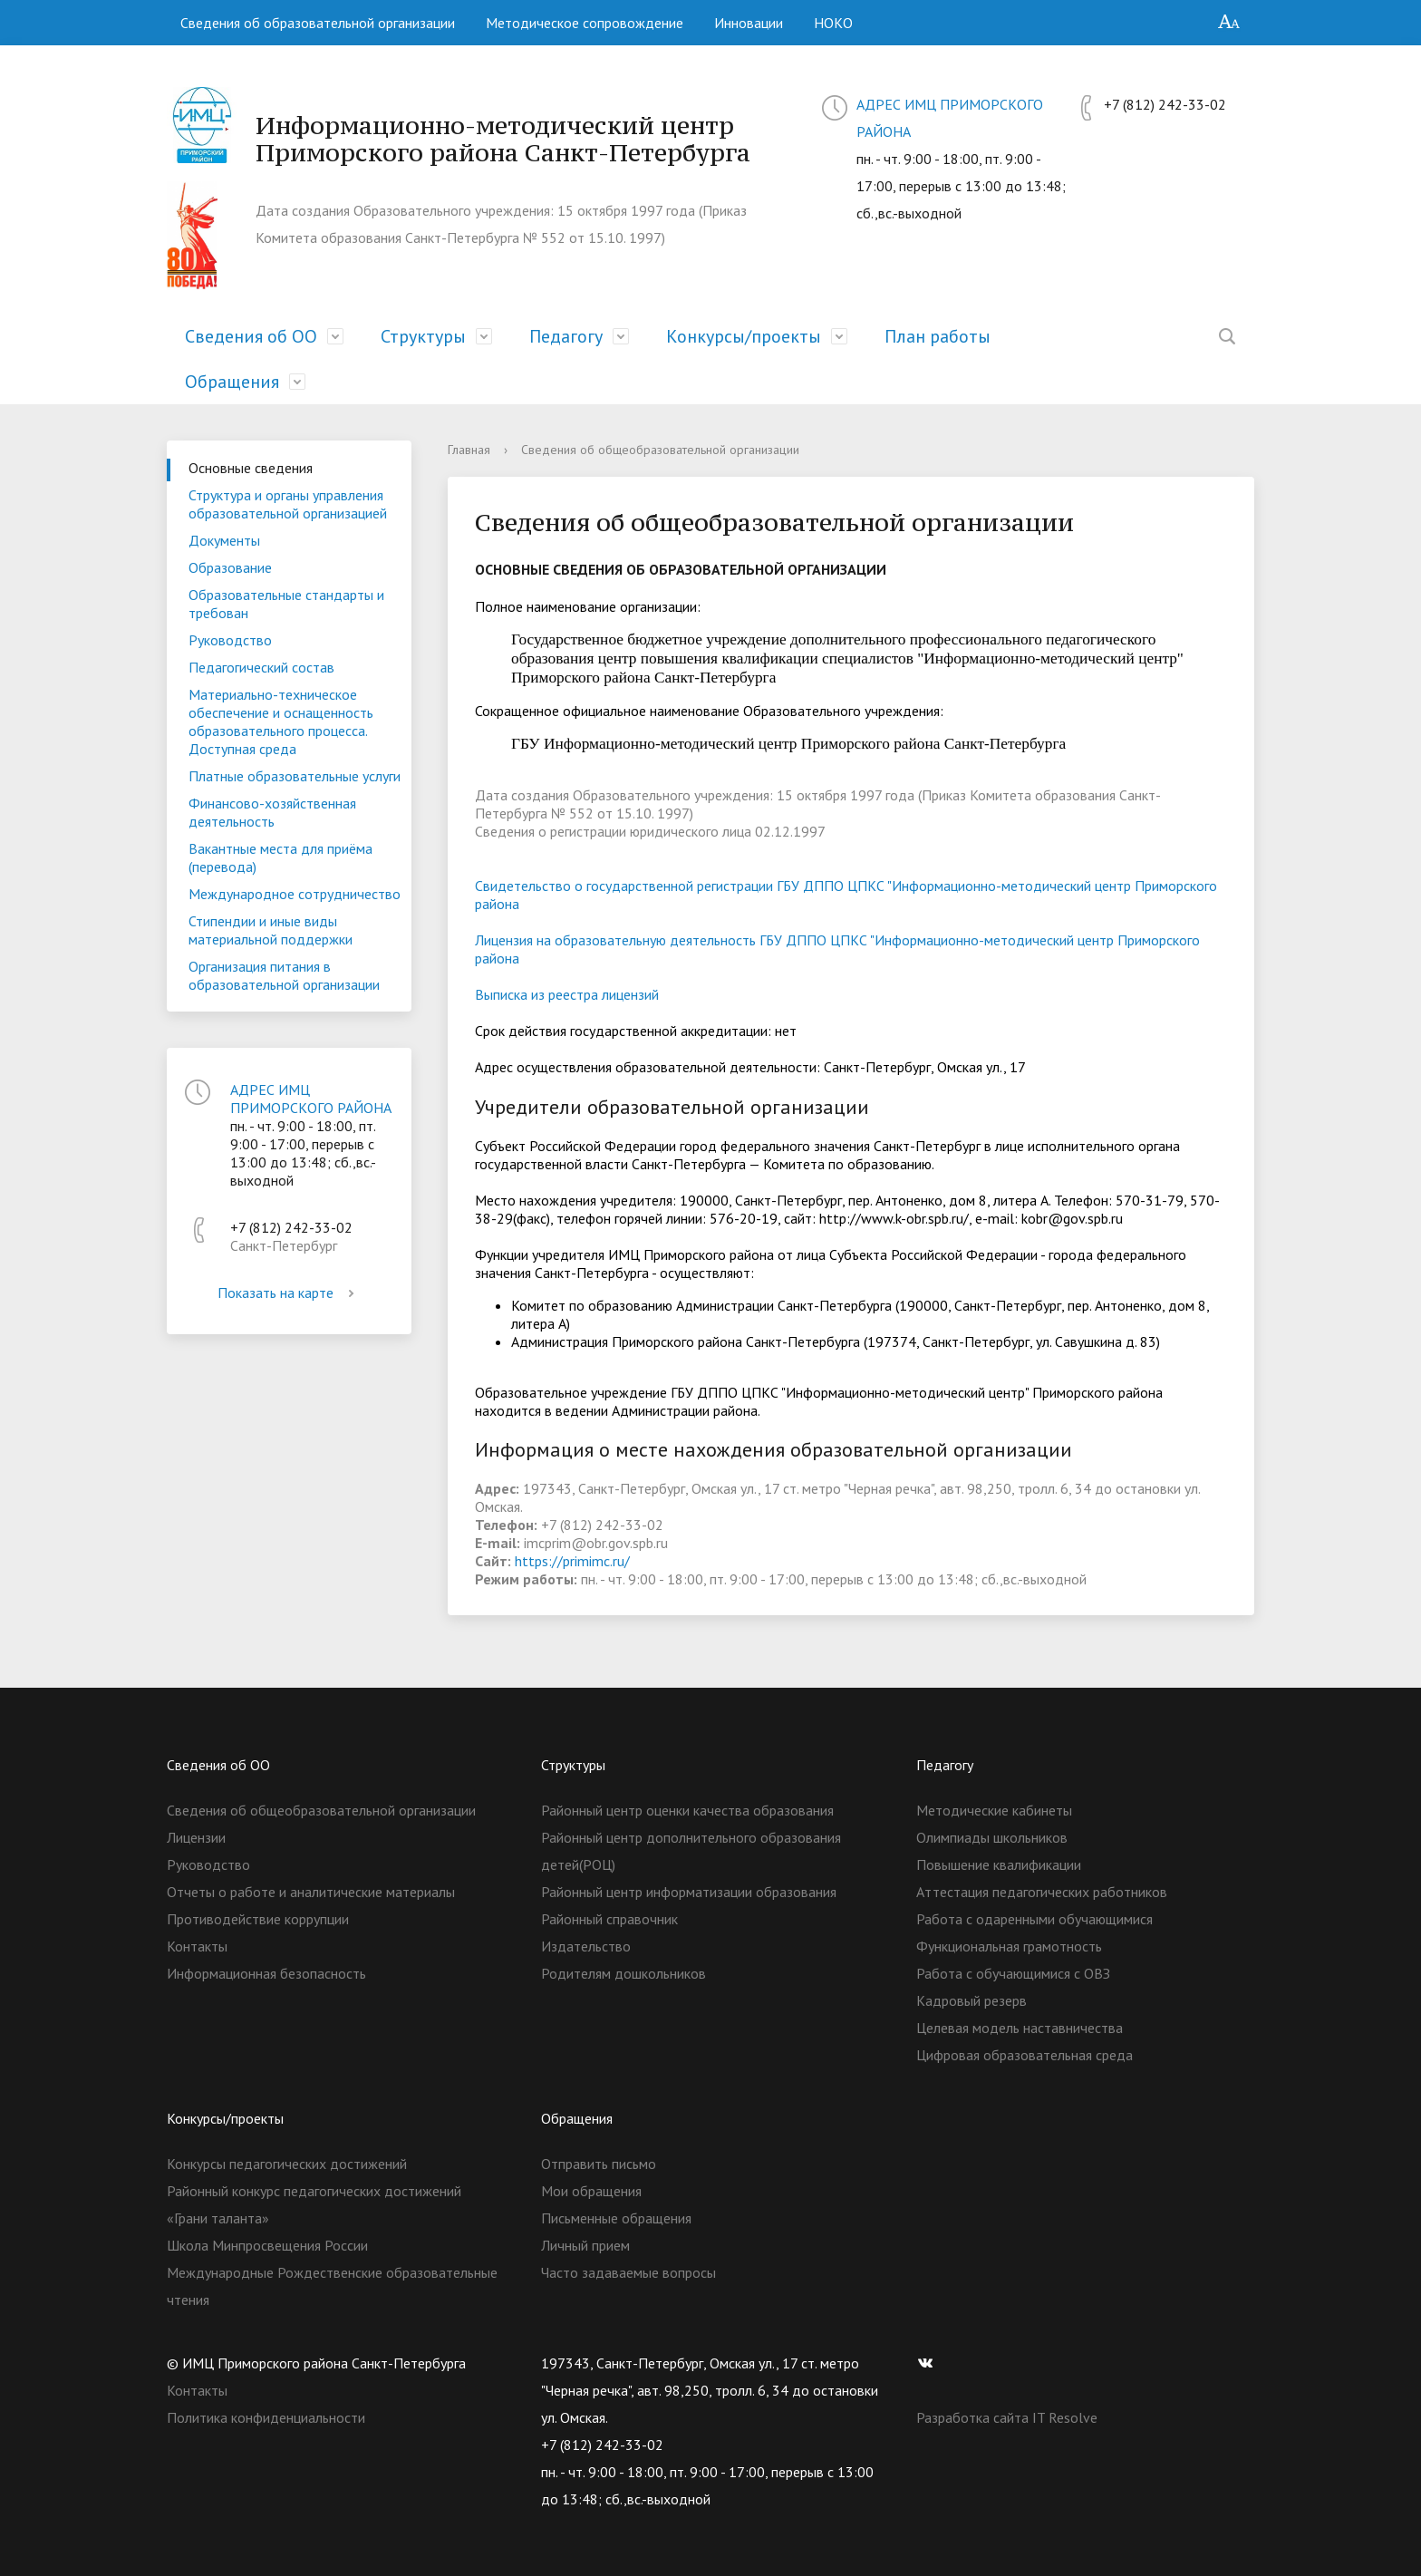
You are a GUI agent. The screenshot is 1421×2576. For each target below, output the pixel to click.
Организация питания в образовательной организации (284, 975)
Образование (230, 567)
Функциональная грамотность (1009, 1946)
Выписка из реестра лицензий (567, 994)
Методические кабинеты (994, 1810)
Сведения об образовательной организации (317, 23)
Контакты (197, 1946)
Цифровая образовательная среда (1024, 2055)
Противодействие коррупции (258, 1919)
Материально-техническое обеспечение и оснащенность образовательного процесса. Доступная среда (280, 721)
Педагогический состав (261, 667)
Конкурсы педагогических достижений (287, 2164)
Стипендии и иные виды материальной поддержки (270, 930)
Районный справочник (609, 1919)
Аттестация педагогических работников (1041, 1892)
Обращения (232, 381)
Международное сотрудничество (294, 894)
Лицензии (196, 1837)
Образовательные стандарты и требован (286, 604)
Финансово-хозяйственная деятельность (272, 812)
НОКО (833, 23)
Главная (469, 449)
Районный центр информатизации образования (688, 1892)
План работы (937, 336)
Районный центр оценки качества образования (687, 1810)
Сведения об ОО (251, 336)
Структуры (423, 336)
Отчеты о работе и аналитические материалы (311, 1892)
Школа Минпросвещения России (267, 2245)
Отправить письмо (598, 2164)
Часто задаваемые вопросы (628, 2272)
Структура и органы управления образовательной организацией (287, 504)
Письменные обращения (616, 2218)
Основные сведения (250, 468)
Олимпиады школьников (992, 1837)
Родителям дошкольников (623, 1973)
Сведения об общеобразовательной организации (321, 1810)
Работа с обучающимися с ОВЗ (1013, 1973)
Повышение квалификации (998, 1864)
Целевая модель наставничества (1019, 2028)
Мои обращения (591, 2191)
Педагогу (566, 336)
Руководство (230, 640)
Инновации (748, 23)
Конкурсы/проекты (743, 336)
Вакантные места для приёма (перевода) (280, 857)
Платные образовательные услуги (294, 776)
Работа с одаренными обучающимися (1034, 1919)
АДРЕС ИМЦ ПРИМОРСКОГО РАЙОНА (311, 1098)
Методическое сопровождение (584, 23)
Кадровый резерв (971, 2000)
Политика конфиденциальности (266, 2417)
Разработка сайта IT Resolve (1006, 2417)
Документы (224, 540)
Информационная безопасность (266, 1973)
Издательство (586, 1946)
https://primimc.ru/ (572, 1561)
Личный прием (585, 2245)
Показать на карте (289, 1292)
